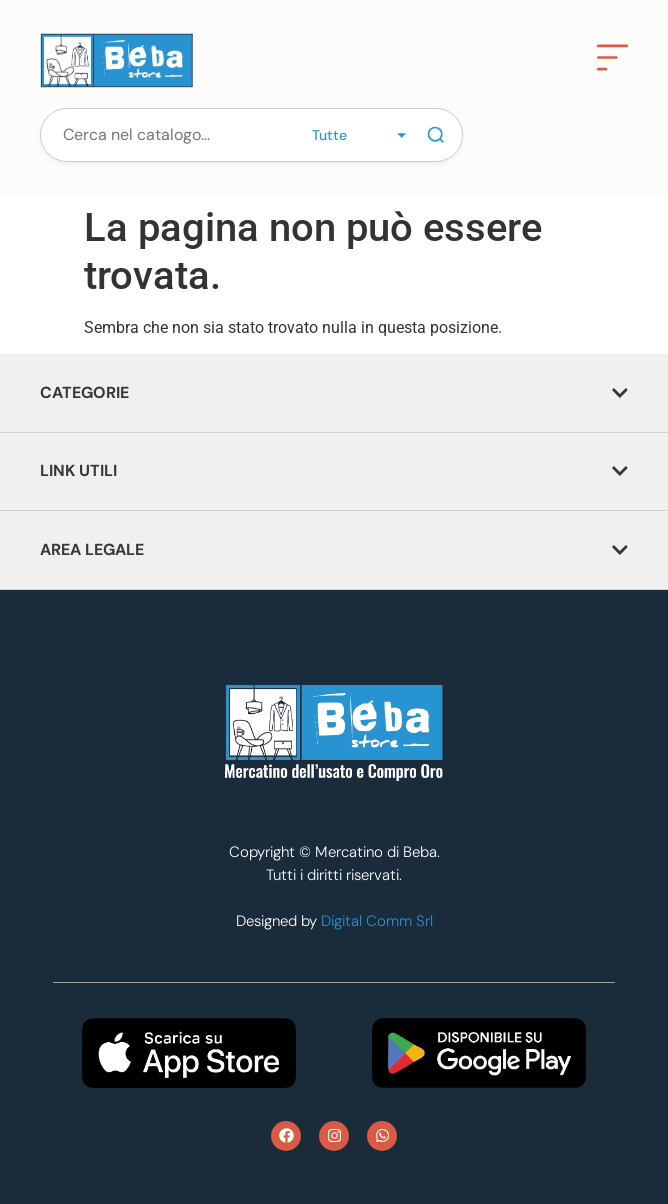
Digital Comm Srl (377, 921)
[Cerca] (436, 135)
